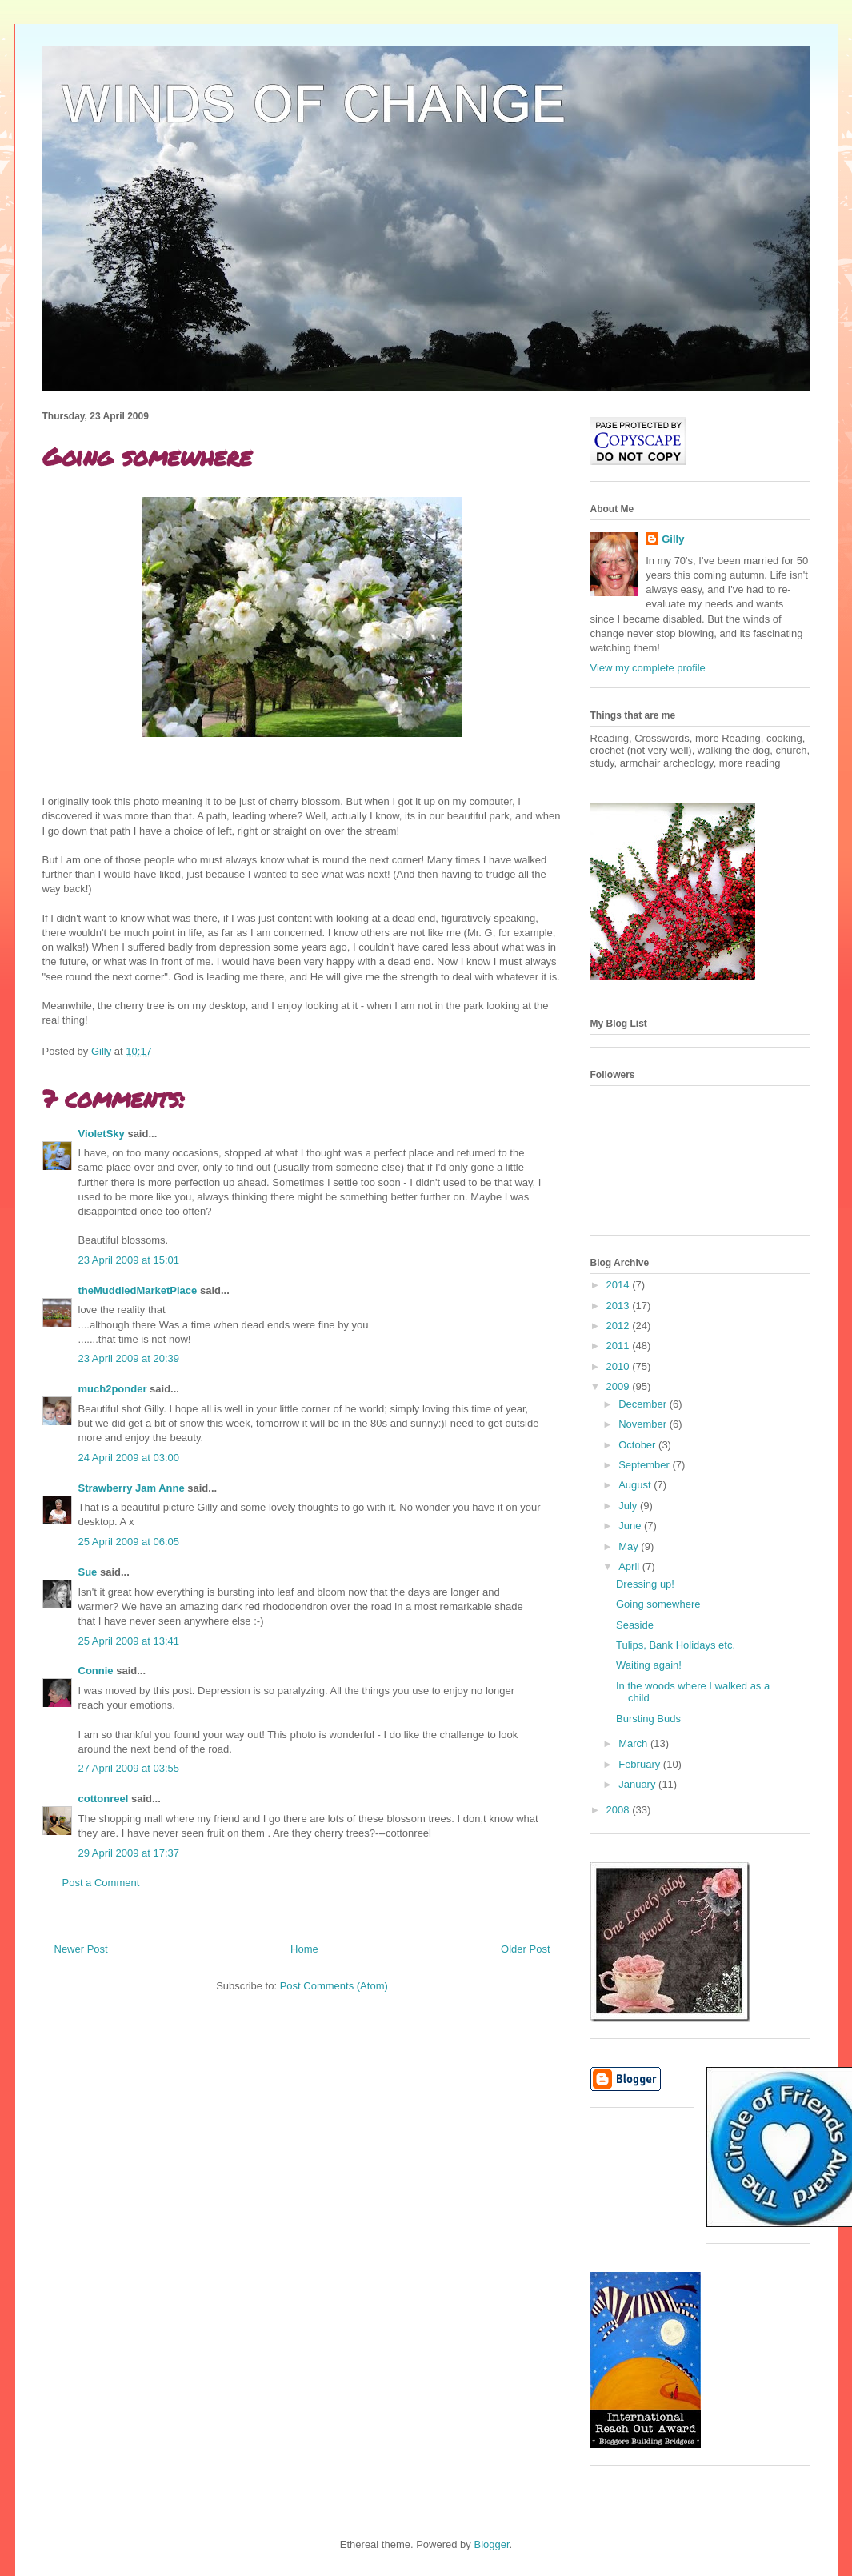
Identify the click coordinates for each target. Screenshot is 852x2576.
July (629, 1506)
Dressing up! (645, 1584)
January (638, 1784)
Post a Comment (101, 1883)
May (629, 1546)
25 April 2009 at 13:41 (129, 1641)
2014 (619, 1285)
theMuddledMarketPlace (138, 1290)
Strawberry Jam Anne (131, 1488)
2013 (619, 1306)
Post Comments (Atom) (334, 1986)
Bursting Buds (648, 1719)
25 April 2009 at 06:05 (129, 1542)
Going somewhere (658, 1604)
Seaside (635, 1625)
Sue (88, 1572)
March (634, 1743)
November (644, 1424)
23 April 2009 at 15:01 (129, 1260)
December (644, 1404)
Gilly (673, 539)
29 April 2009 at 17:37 (129, 1853)
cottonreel (103, 1799)
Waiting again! (649, 1665)
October (638, 1445)
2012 (619, 1326)
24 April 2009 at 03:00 (129, 1458)
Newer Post (81, 1949)
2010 (619, 1366)
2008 (619, 1810)
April (630, 1566)
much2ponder (112, 1389)
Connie (96, 1671)
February (640, 1764)
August (636, 1485)
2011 (619, 1346)
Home (304, 1949)
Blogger (491, 2544)
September (645, 1465)
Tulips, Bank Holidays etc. (675, 1645)
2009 (619, 1386)
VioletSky (101, 1134)
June (631, 1526)
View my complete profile (648, 668)
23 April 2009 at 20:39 (129, 1358)
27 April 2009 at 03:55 (129, 1768)
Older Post (525, 1949)
